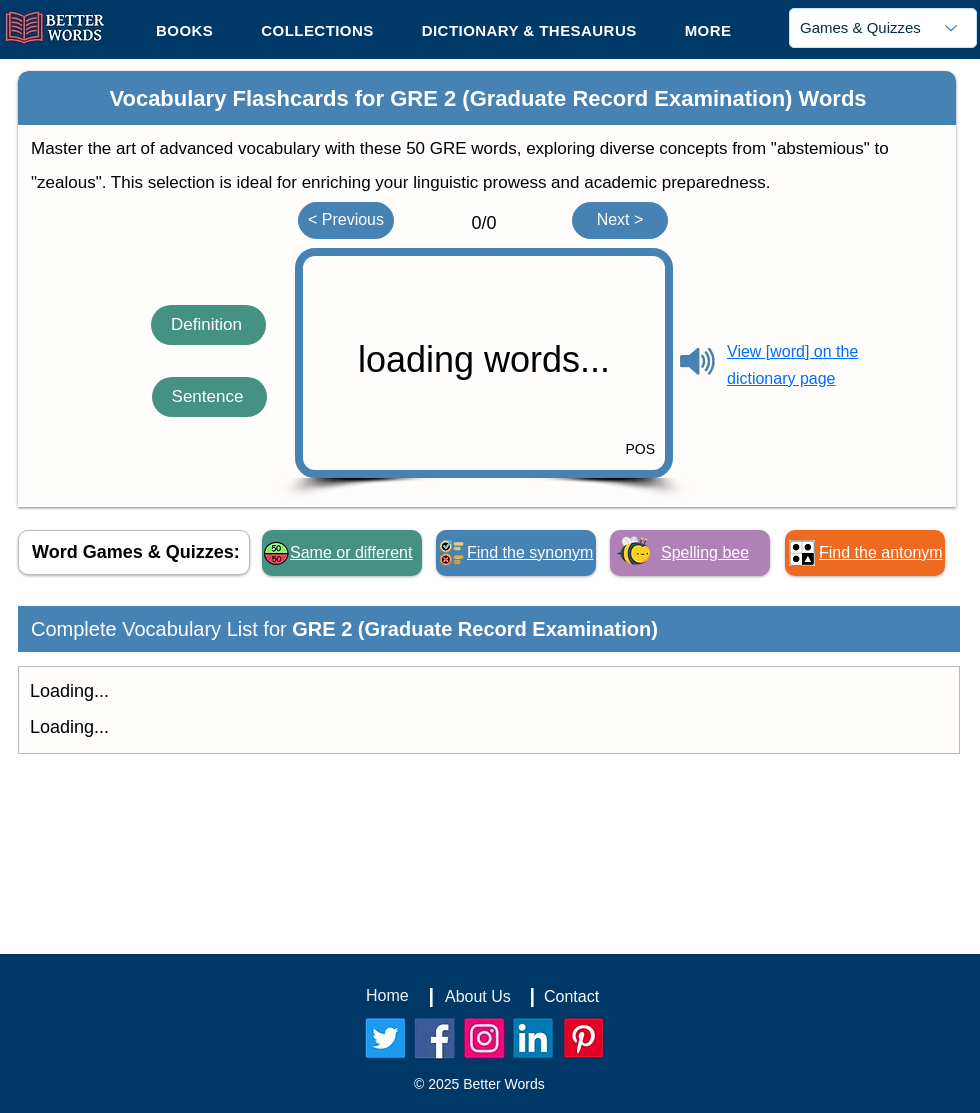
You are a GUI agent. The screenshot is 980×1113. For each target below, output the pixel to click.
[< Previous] (346, 220)
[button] (708, 30)
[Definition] (208, 325)
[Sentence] (209, 397)
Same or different (351, 552)
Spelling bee (705, 552)
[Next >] (620, 220)
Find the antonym (881, 552)
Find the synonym (530, 552)
